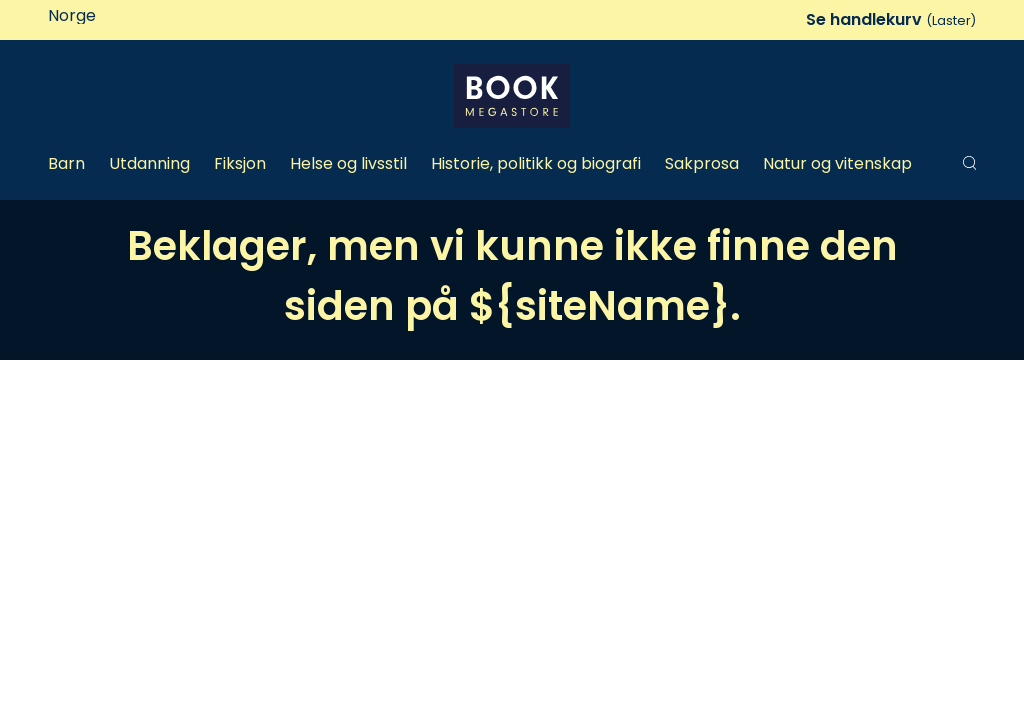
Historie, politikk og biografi (536, 163)
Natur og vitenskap (837, 163)
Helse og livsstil (348, 163)
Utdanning (149, 163)
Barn (66, 163)
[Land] (132, 16)
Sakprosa (702, 163)
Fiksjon (240, 163)
